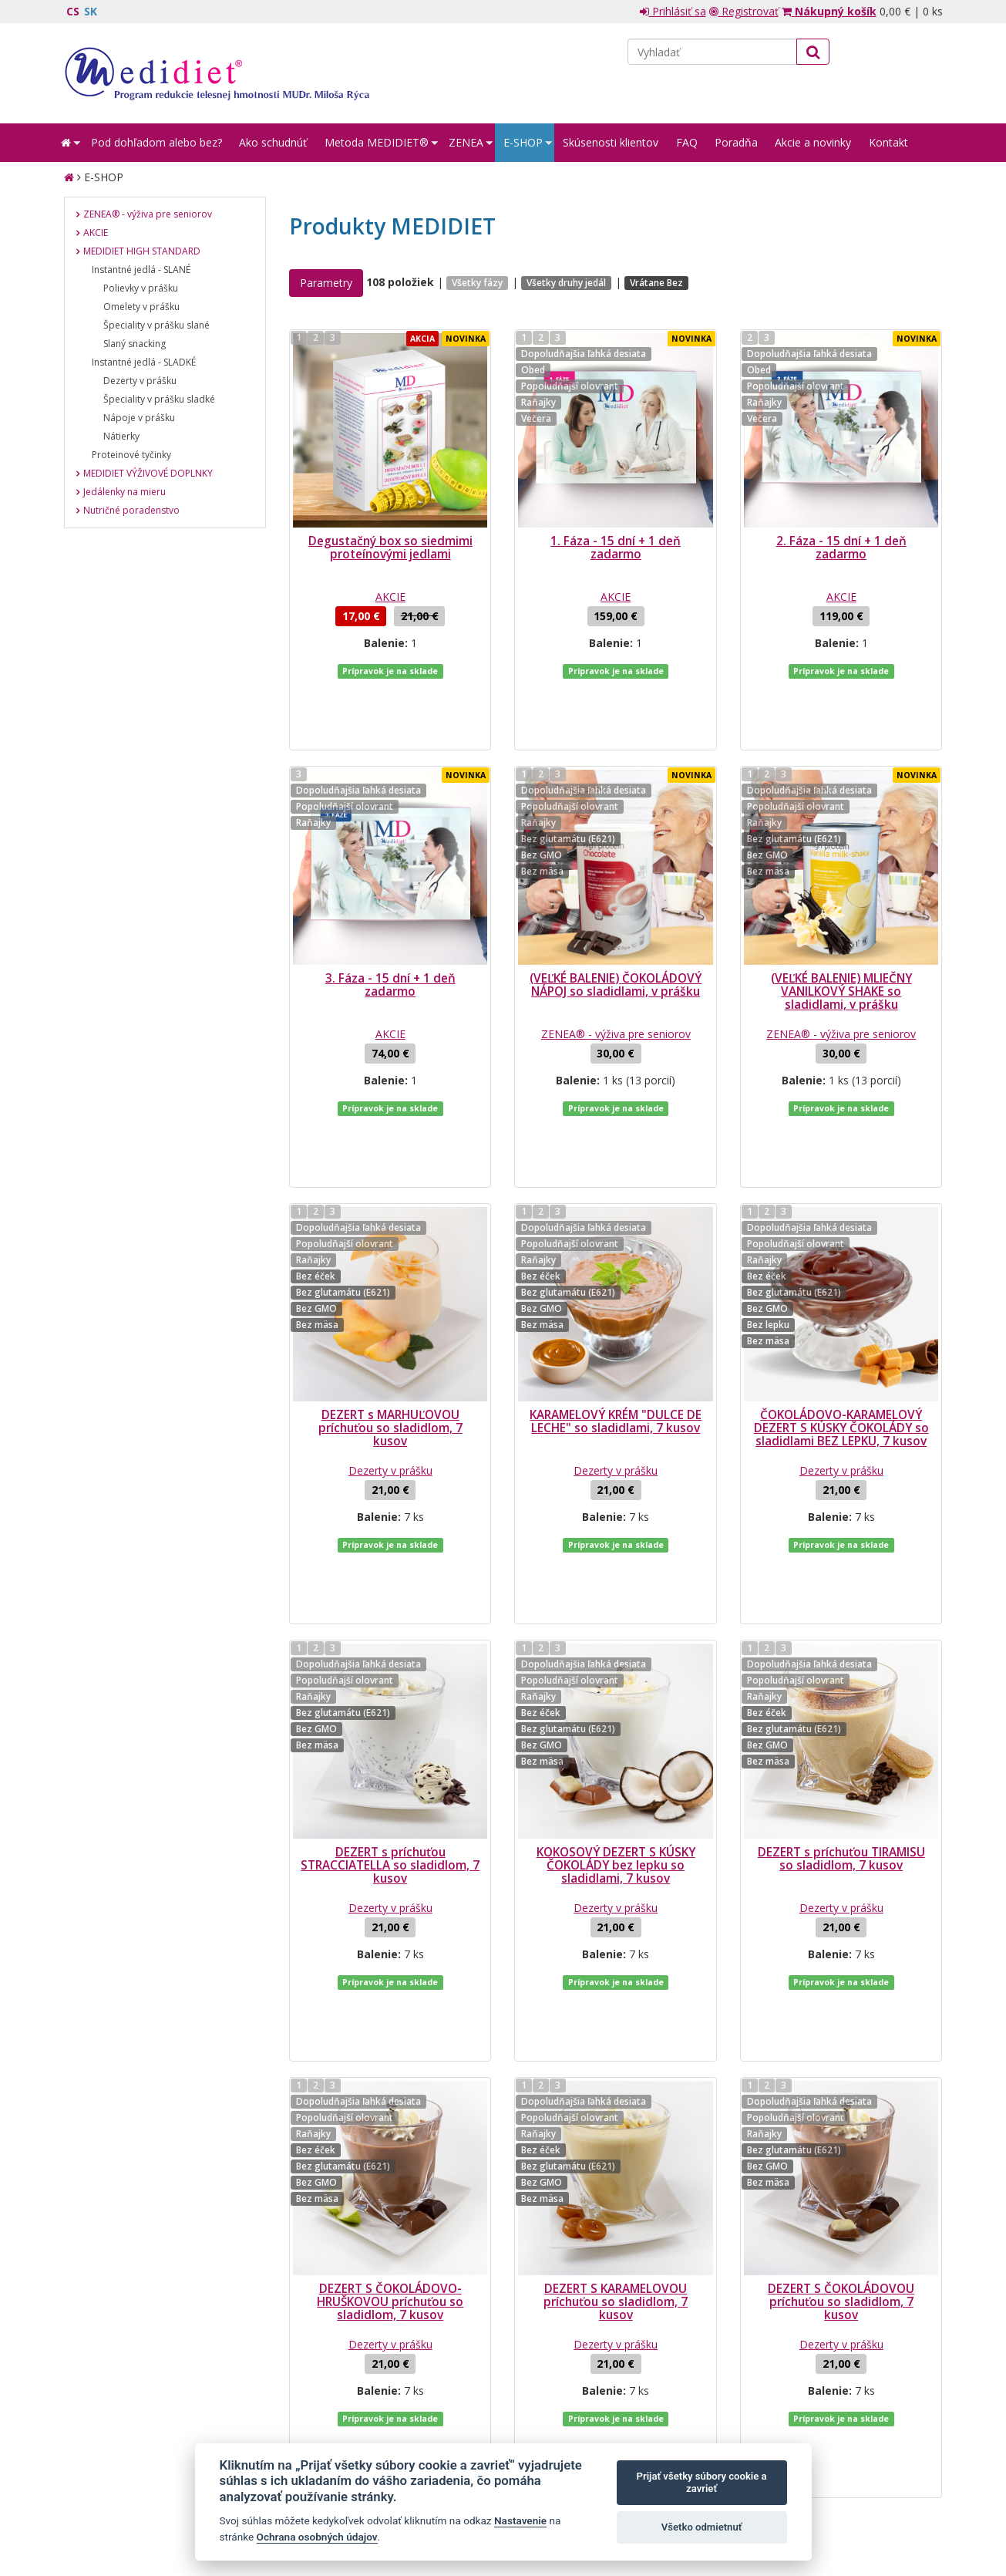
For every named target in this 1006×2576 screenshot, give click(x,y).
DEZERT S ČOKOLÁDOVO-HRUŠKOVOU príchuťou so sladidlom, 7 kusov (390, 2055)
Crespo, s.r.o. (912, 2493)
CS (72, 11)
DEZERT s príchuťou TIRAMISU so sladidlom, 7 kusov (841, 1673)
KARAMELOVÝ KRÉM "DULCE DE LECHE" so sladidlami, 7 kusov (616, 1298)
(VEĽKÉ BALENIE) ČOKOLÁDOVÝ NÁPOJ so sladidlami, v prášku (616, 923)
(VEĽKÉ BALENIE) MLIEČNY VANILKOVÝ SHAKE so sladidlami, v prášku (841, 930)
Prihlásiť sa (673, 11)
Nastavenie (520, 2520)
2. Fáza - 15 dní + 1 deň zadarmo (841, 547)
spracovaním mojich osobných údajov (767, 2369)
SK (90, 11)
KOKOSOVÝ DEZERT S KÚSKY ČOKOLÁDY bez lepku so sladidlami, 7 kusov (616, 1680)
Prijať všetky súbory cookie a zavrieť (702, 2482)
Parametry (326, 282)
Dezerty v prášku (390, 1347)
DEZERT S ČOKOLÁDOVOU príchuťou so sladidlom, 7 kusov (841, 2055)
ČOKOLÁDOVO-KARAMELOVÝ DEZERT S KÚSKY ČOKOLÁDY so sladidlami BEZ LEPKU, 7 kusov (841, 1304)
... (427, 2233)
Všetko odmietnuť (701, 2527)
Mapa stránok (97, 2493)
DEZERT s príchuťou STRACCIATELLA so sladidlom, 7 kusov (390, 1680)
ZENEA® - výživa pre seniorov (616, 972)
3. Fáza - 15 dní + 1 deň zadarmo (390, 923)
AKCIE (390, 596)
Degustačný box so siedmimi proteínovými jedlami (390, 547)
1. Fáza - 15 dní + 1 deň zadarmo (615, 547)
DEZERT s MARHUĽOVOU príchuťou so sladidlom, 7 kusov (390, 1304)
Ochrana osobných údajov (317, 2536)
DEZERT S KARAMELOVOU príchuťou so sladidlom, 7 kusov (615, 2055)
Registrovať (744, 11)
